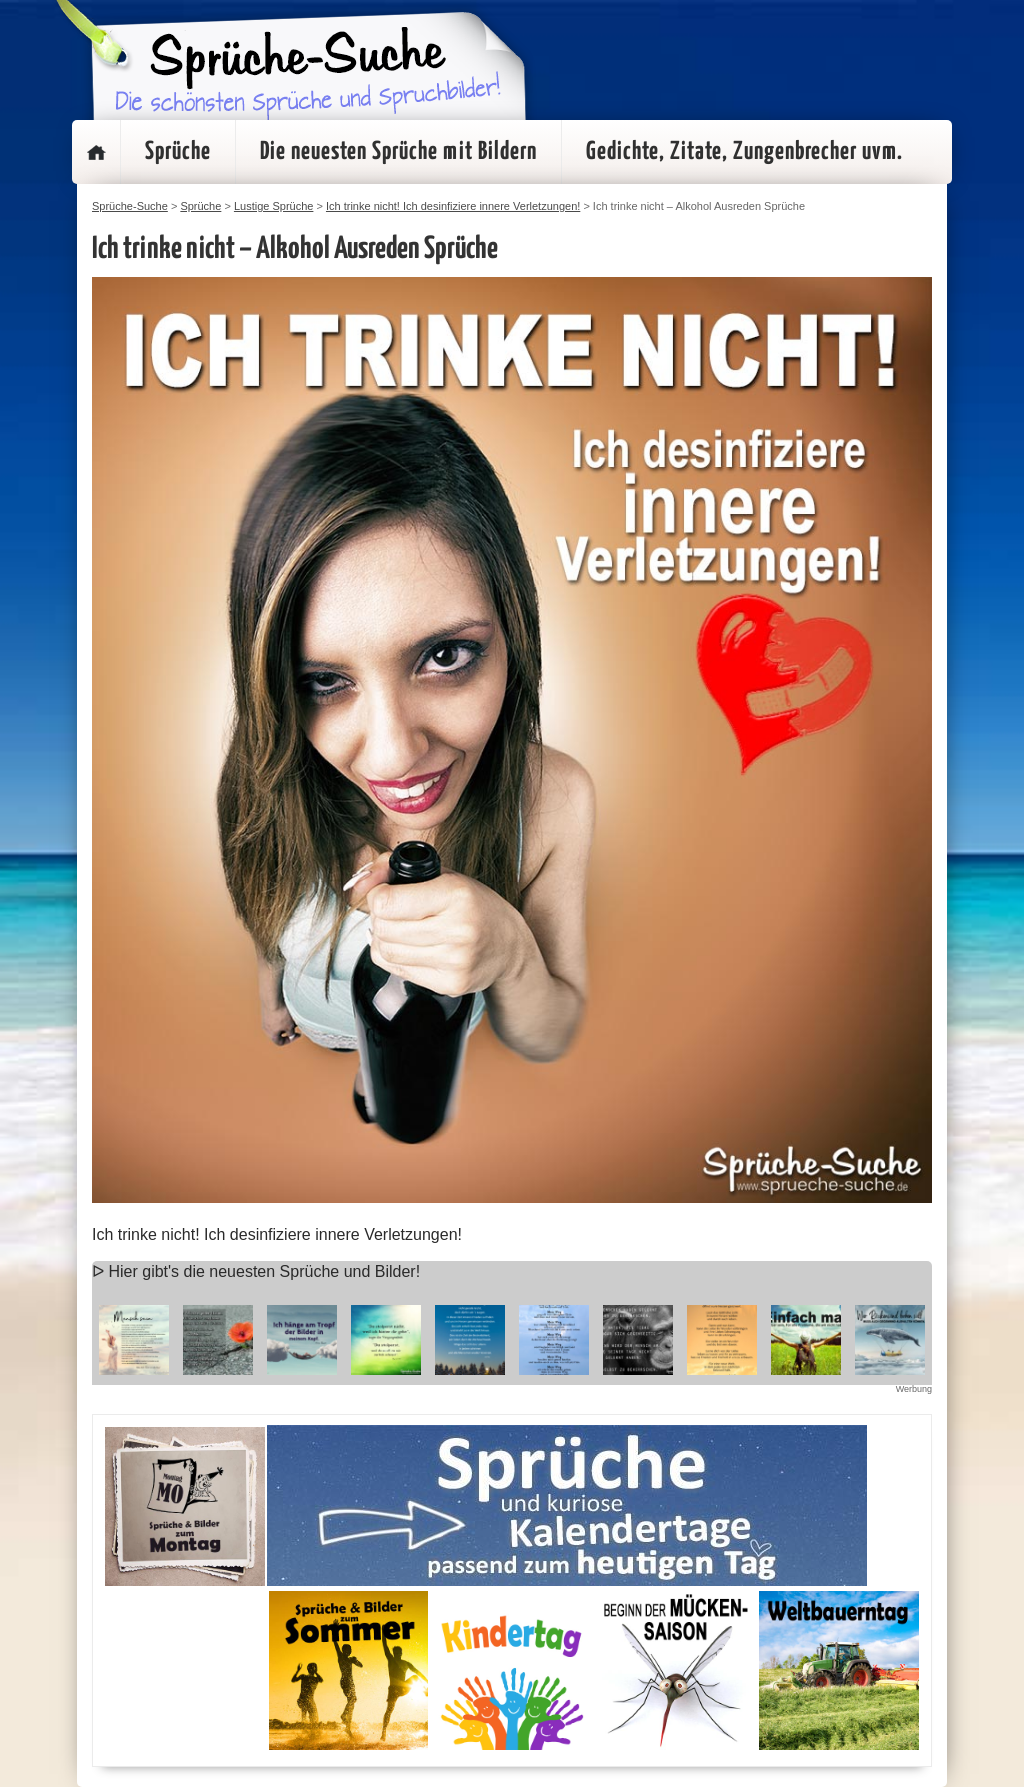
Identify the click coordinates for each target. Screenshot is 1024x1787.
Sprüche (178, 152)
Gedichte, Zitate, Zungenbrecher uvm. (744, 152)
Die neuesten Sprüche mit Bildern (398, 152)
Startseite (96, 152)
